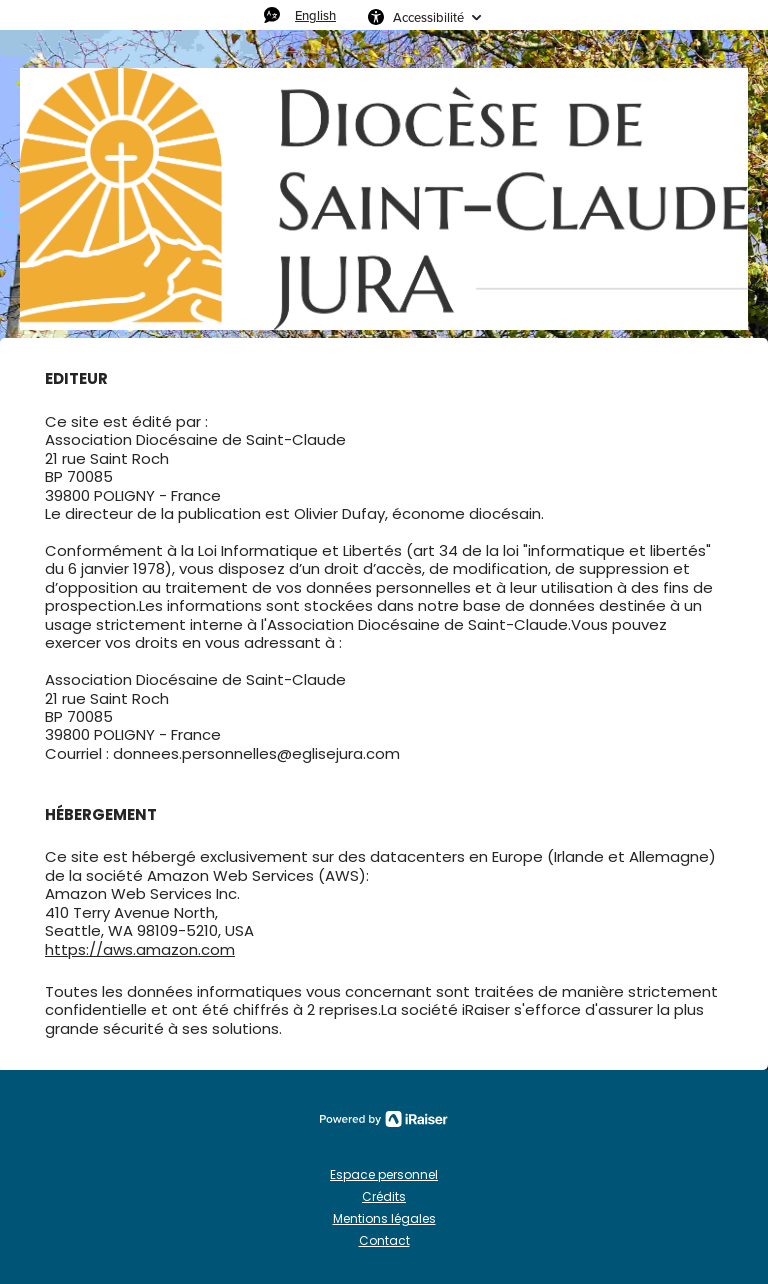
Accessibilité (428, 17)
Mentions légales (384, 1218)
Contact (384, 1240)
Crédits (384, 1196)
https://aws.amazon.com (140, 949)
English (315, 15)
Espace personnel (384, 1174)
